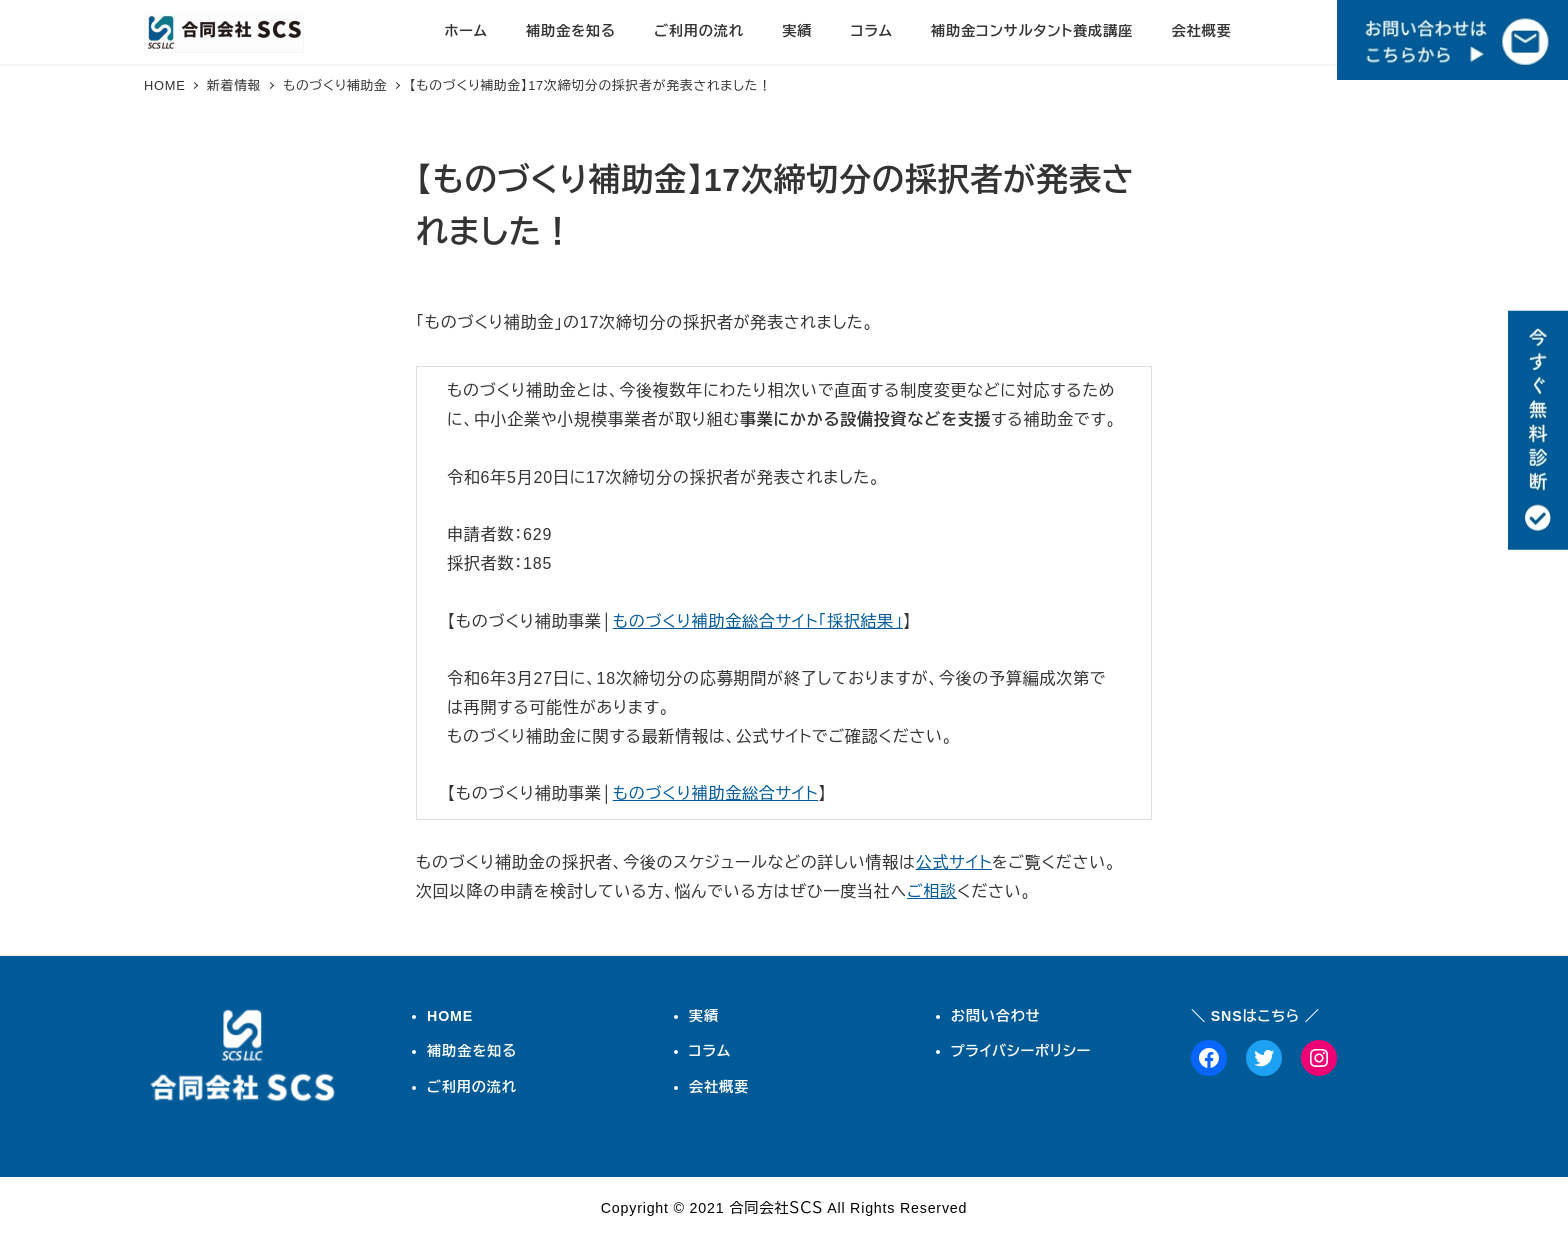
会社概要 (719, 1087)
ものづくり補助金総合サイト (715, 793)
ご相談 (932, 891)
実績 (704, 1016)
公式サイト (954, 862)
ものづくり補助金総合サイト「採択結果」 (758, 621)
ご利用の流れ (472, 1087)
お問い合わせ (996, 1016)
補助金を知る (472, 1051)
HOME (450, 1016)
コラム (710, 1051)
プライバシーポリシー (1021, 1051)
